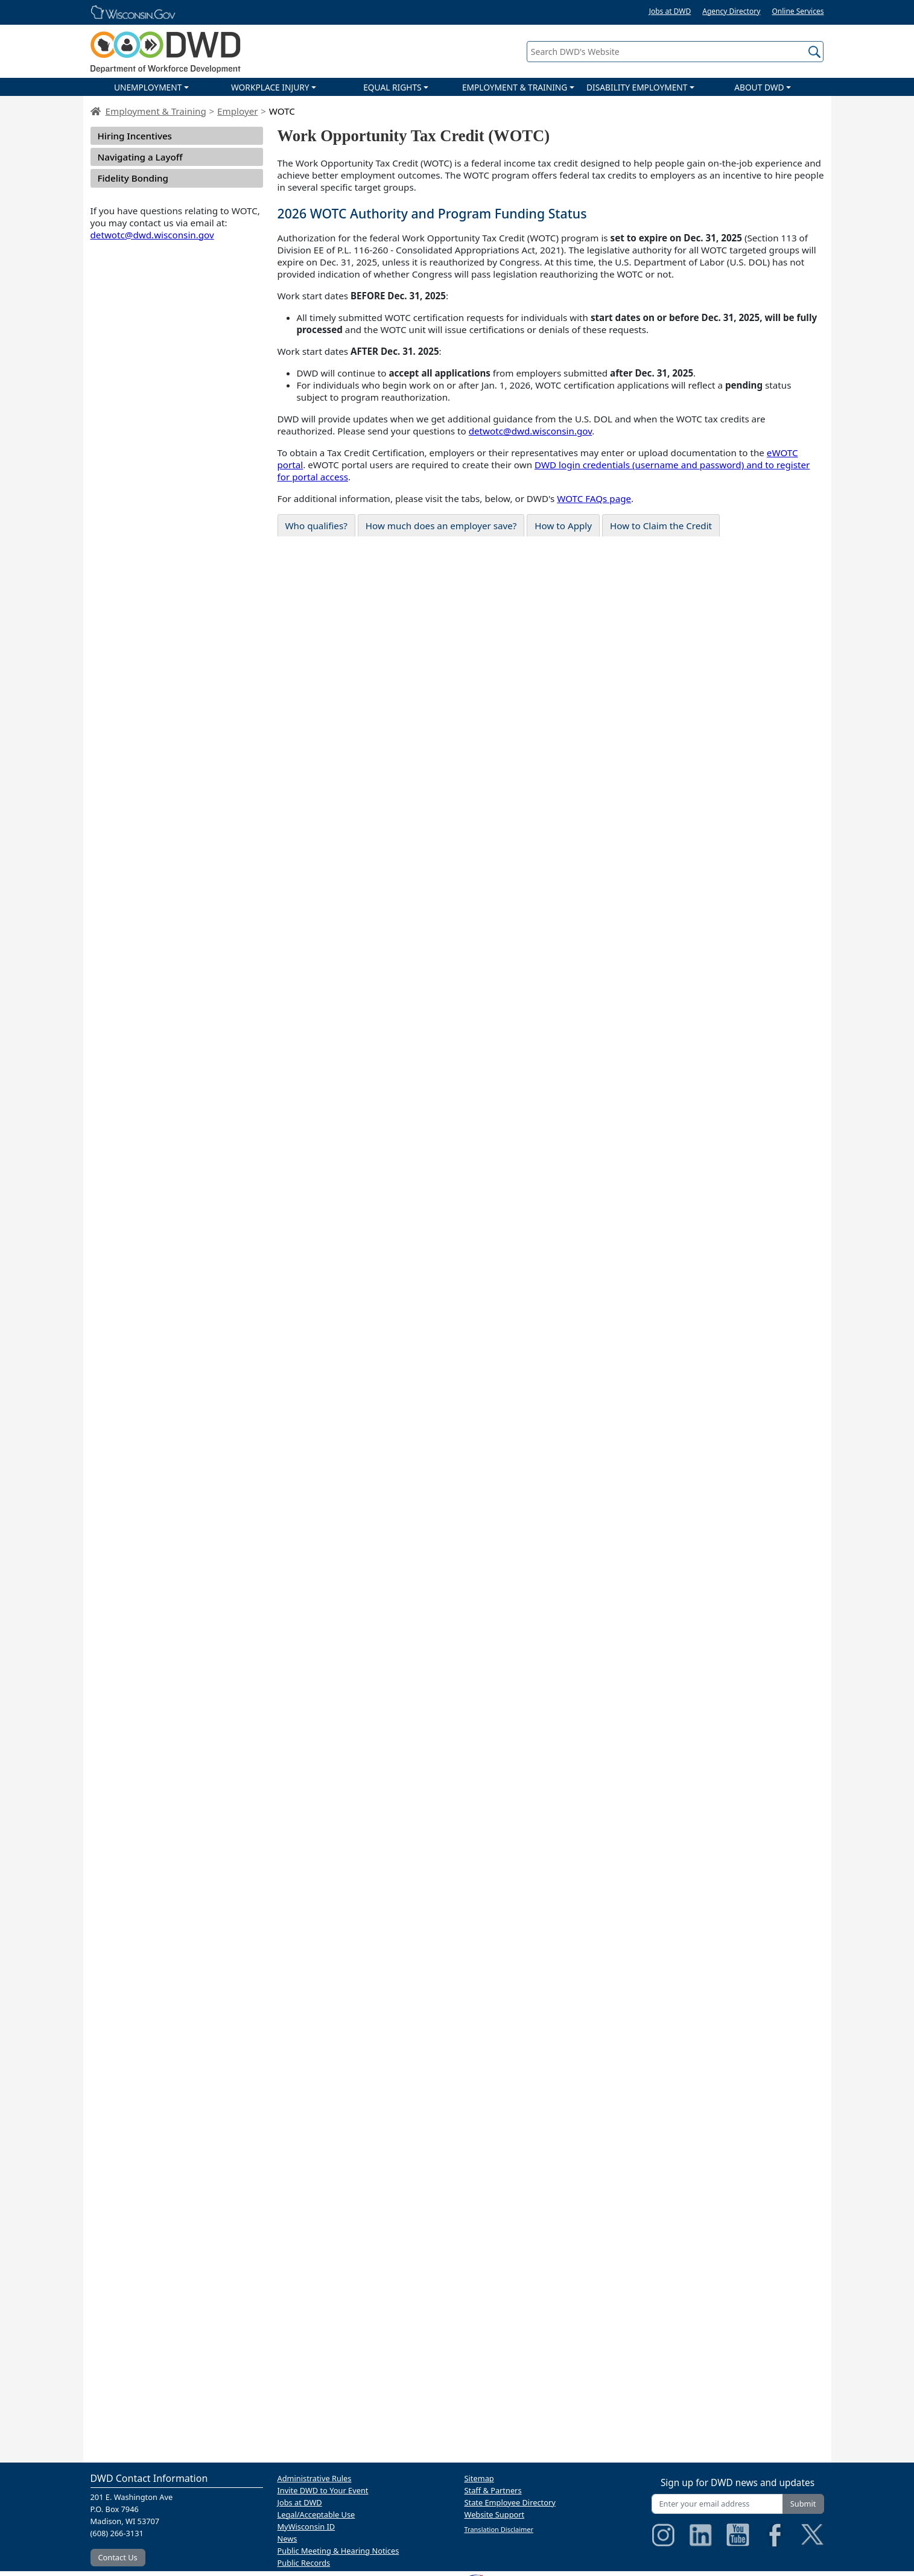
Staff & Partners (493, 2490)
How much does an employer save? (441, 526)
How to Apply (563, 526)
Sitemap (479, 2478)
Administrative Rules (315, 2478)
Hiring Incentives (135, 136)
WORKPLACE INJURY (270, 87)
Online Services (798, 11)
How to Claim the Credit (661, 526)
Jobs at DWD (670, 11)
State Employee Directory (510, 2502)
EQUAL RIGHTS (392, 87)
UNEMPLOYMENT (148, 87)
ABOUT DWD (759, 87)
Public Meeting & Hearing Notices (338, 2550)
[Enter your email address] (717, 2504)
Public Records (304, 2562)
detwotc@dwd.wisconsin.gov (152, 235)
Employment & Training (156, 111)
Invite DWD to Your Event (323, 2490)
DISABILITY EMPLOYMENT (636, 87)
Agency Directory (731, 11)
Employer (237, 111)
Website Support (495, 2514)
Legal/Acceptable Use (316, 2514)
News (287, 2538)
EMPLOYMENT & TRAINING (514, 87)
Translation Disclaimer (499, 2529)
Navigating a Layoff (140, 157)
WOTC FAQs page (594, 498)
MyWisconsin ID (306, 2526)
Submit (803, 2503)
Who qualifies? (316, 526)
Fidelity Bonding (133, 178)
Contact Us (118, 2557)
